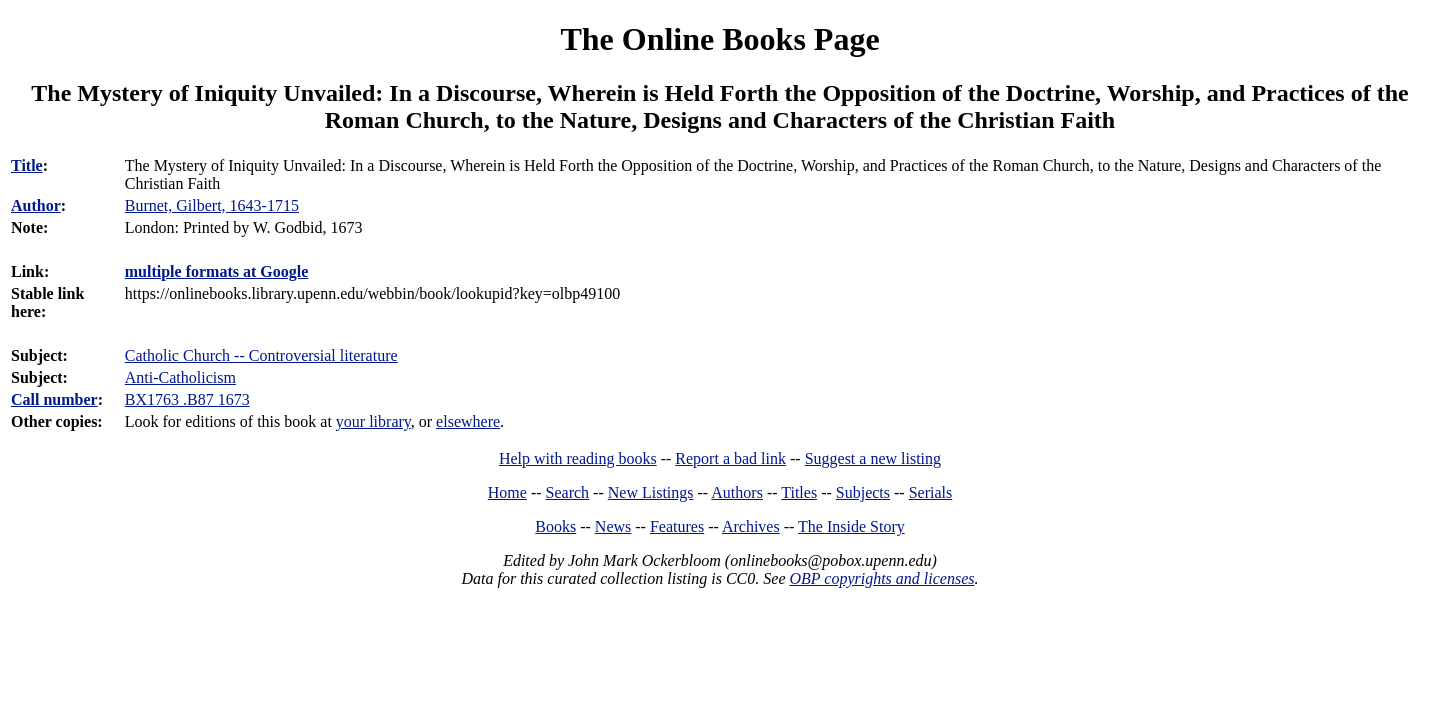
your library (373, 421)
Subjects (863, 492)
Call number (54, 399)
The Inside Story (851, 526)
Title (27, 165)
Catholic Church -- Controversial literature (261, 355)
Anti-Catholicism (180, 377)
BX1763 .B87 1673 (187, 399)
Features (677, 526)
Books (555, 526)
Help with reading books (578, 458)
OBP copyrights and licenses (881, 578)
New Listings (651, 492)
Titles (799, 492)
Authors (737, 492)
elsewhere (468, 421)
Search (568, 492)
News (613, 526)
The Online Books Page (719, 39)
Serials (931, 492)
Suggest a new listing (873, 458)
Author (36, 205)
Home (507, 492)
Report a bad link (730, 458)
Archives (751, 526)
